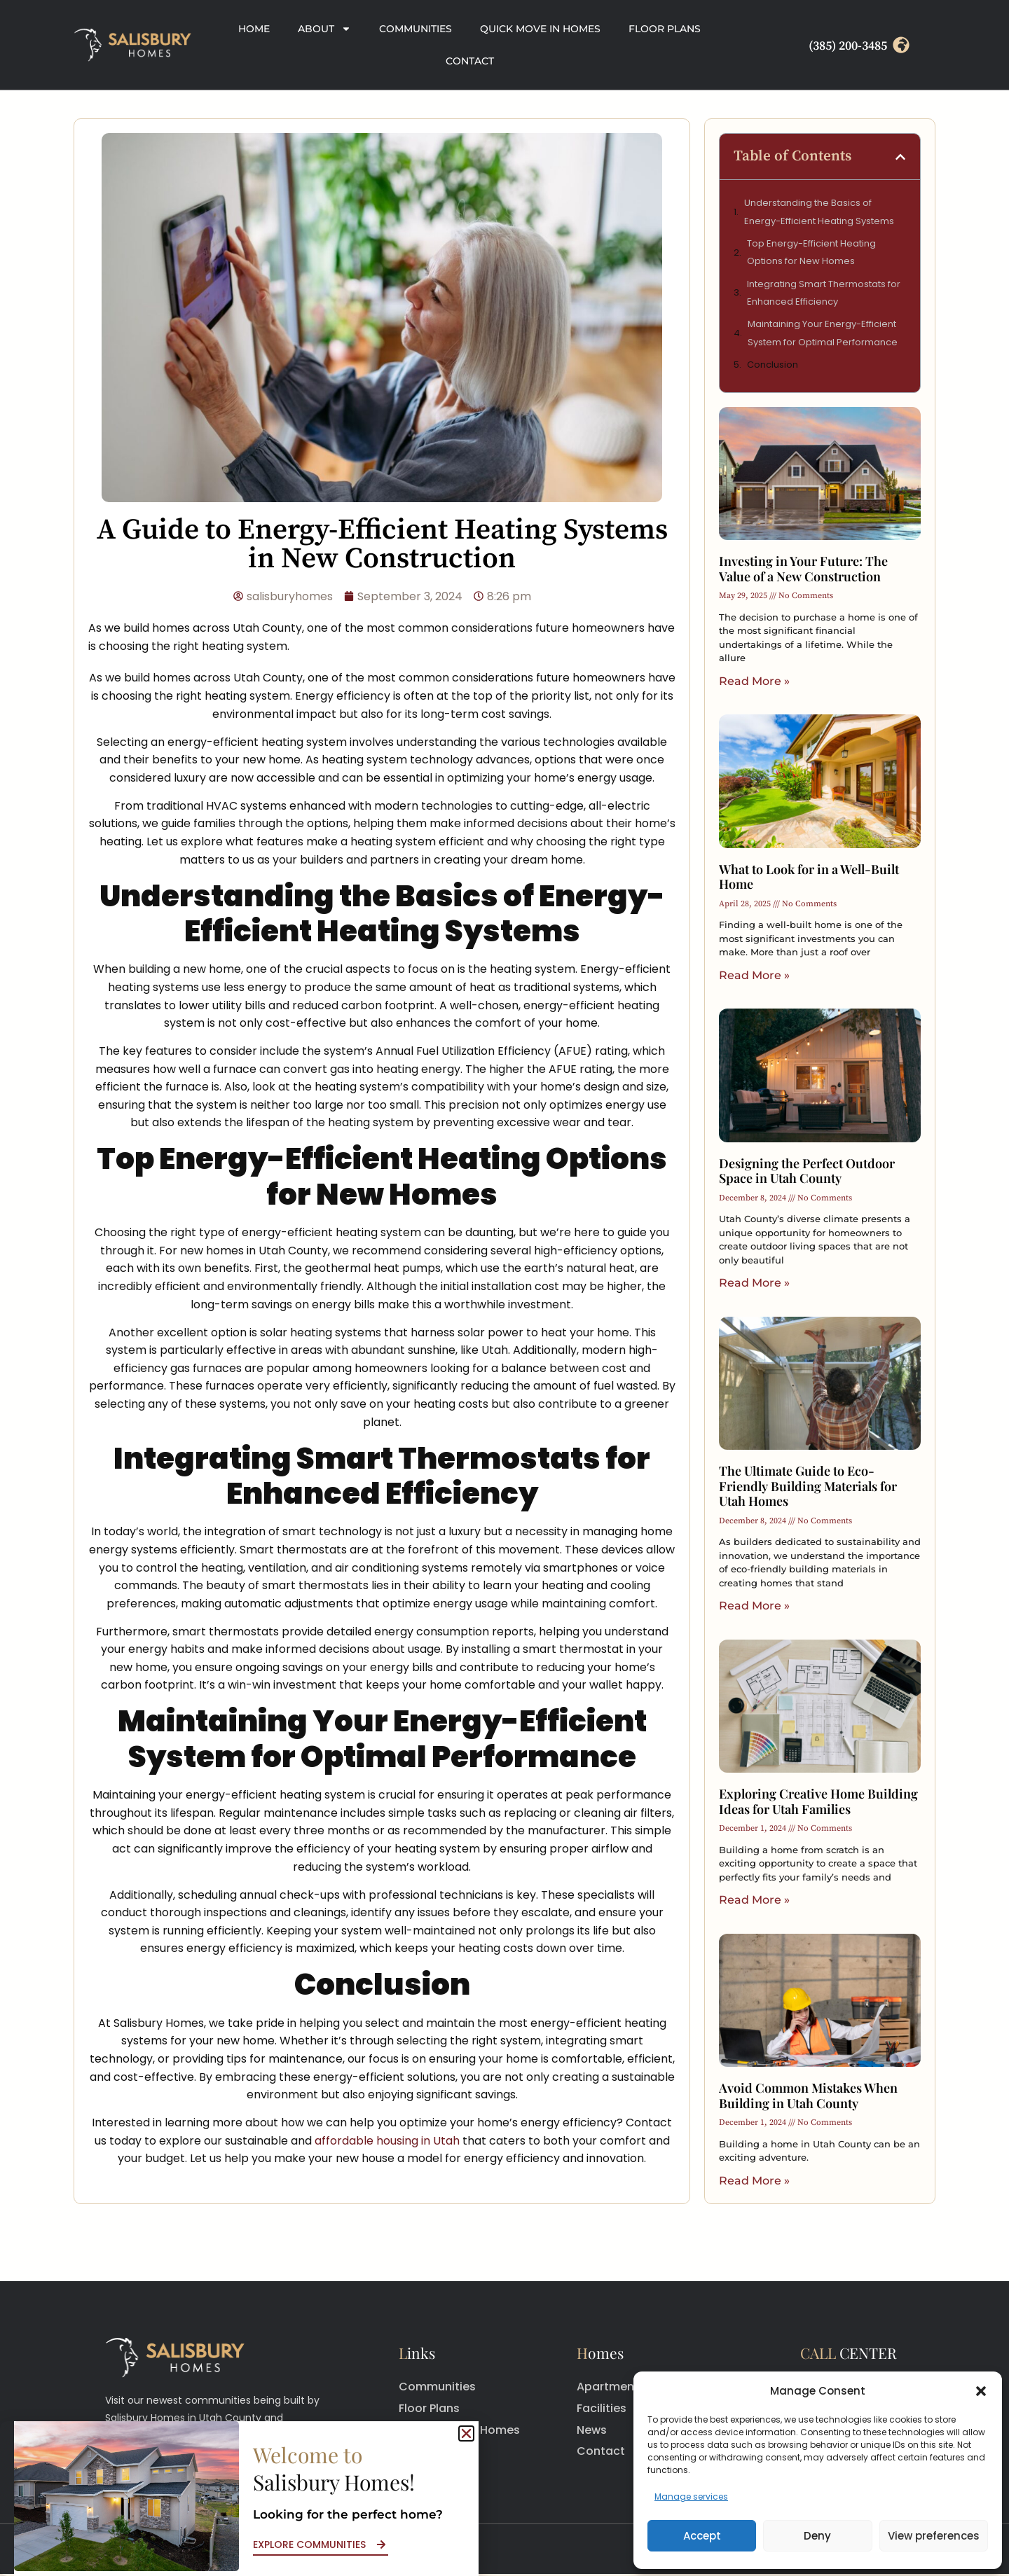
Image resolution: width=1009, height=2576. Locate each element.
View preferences (934, 2535)
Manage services (691, 2496)
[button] (981, 2391)
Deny (817, 2535)
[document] (504, 1288)
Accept (702, 2535)
